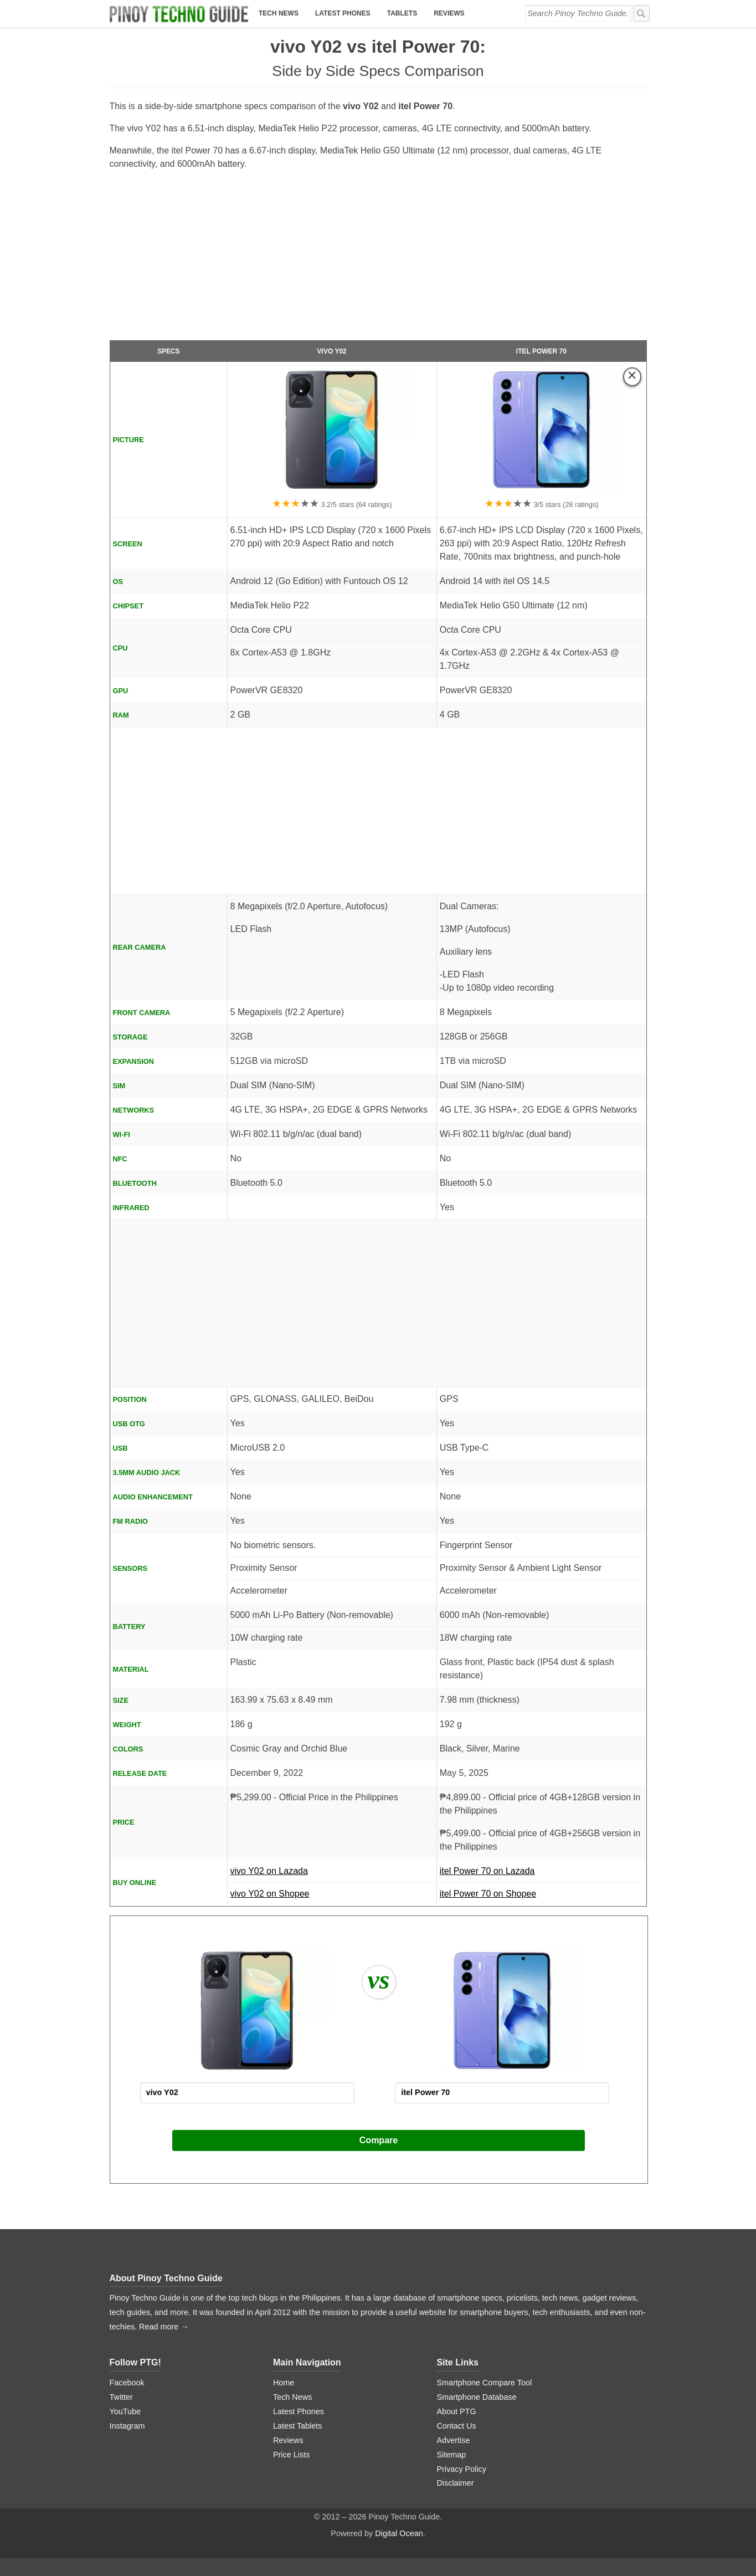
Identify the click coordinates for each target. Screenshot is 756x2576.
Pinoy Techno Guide (180, 2278)
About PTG (456, 2411)
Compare (378, 2140)
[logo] (179, 14)
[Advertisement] (378, 259)
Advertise (453, 2440)
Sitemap (451, 2454)
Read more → (164, 2326)
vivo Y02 (332, 351)
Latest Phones (343, 13)
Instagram (127, 2425)
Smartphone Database (476, 2397)
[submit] (641, 13)
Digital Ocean (399, 2533)
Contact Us (456, 2425)
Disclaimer (455, 2482)
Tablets (402, 13)
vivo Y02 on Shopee (270, 1893)
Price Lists (291, 2454)
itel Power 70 (541, 351)
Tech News (279, 13)
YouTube (125, 2411)
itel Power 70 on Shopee (488, 1893)
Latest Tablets (297, 2425)
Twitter (121, 2397)
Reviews (449, 13)
